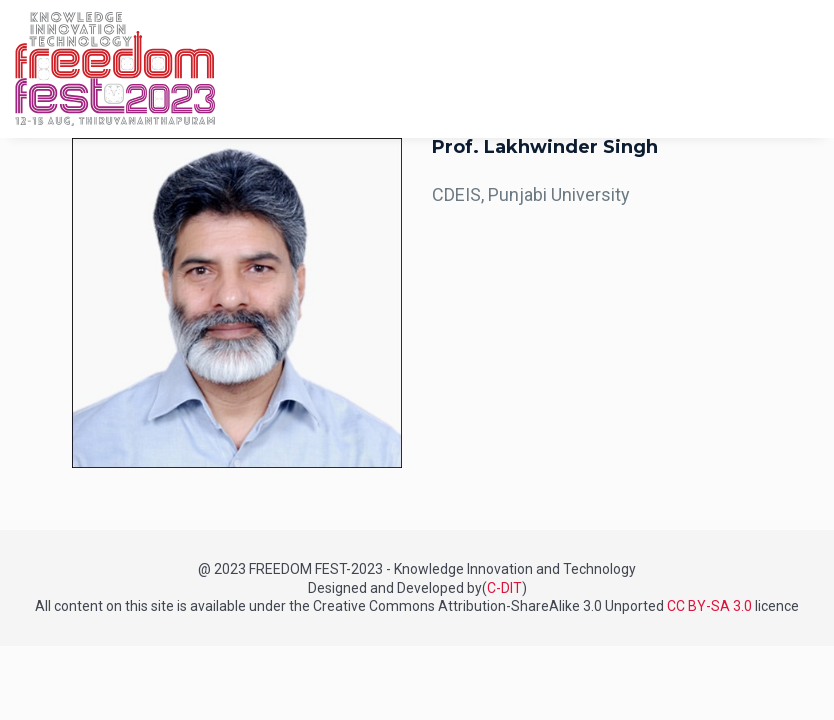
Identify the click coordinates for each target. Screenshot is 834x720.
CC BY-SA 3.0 (709, 606)
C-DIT (504, 588)
